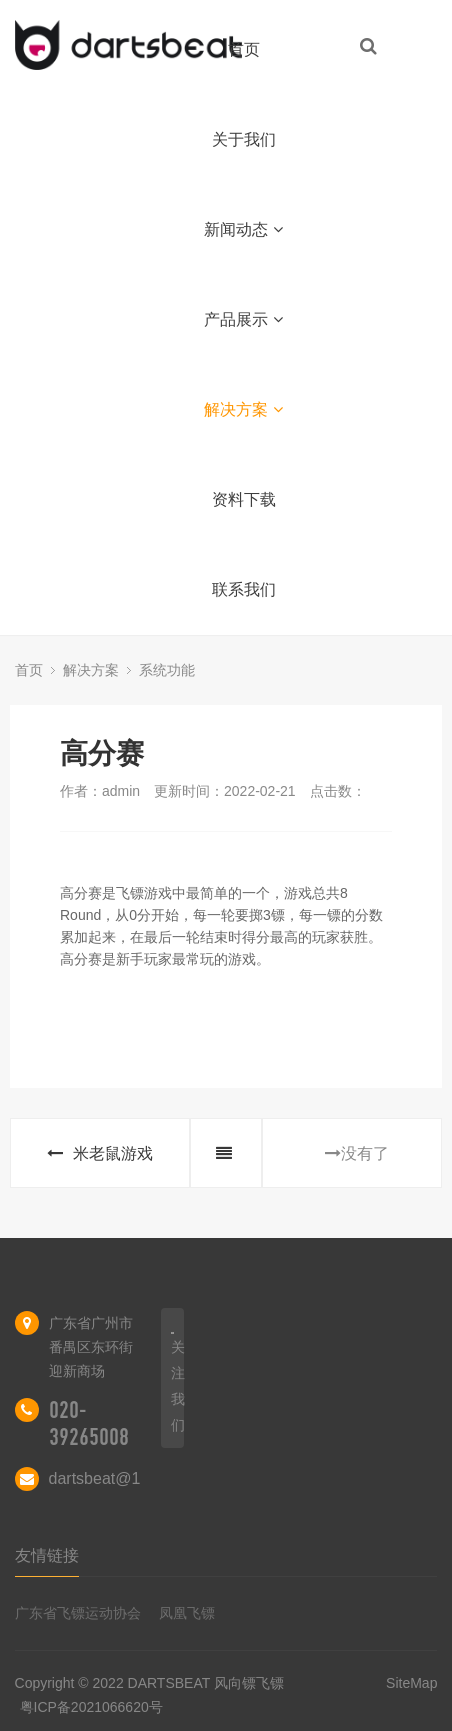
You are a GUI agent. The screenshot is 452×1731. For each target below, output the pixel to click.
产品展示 (243, 319)
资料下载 (244, 499)
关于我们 (244, 139)
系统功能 (167, 670)
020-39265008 (89, 1423)
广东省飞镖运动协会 (78, 1613)
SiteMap (411, 1683)
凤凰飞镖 (187, 1613)
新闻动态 (243, 229)
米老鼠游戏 (100, 1153)
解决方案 (243, 409)
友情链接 (47, 1555)
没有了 (357, 1153)
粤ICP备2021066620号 (91, 1707)
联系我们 (244, 589)
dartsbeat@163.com (121, 1478)
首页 (244, 49)
